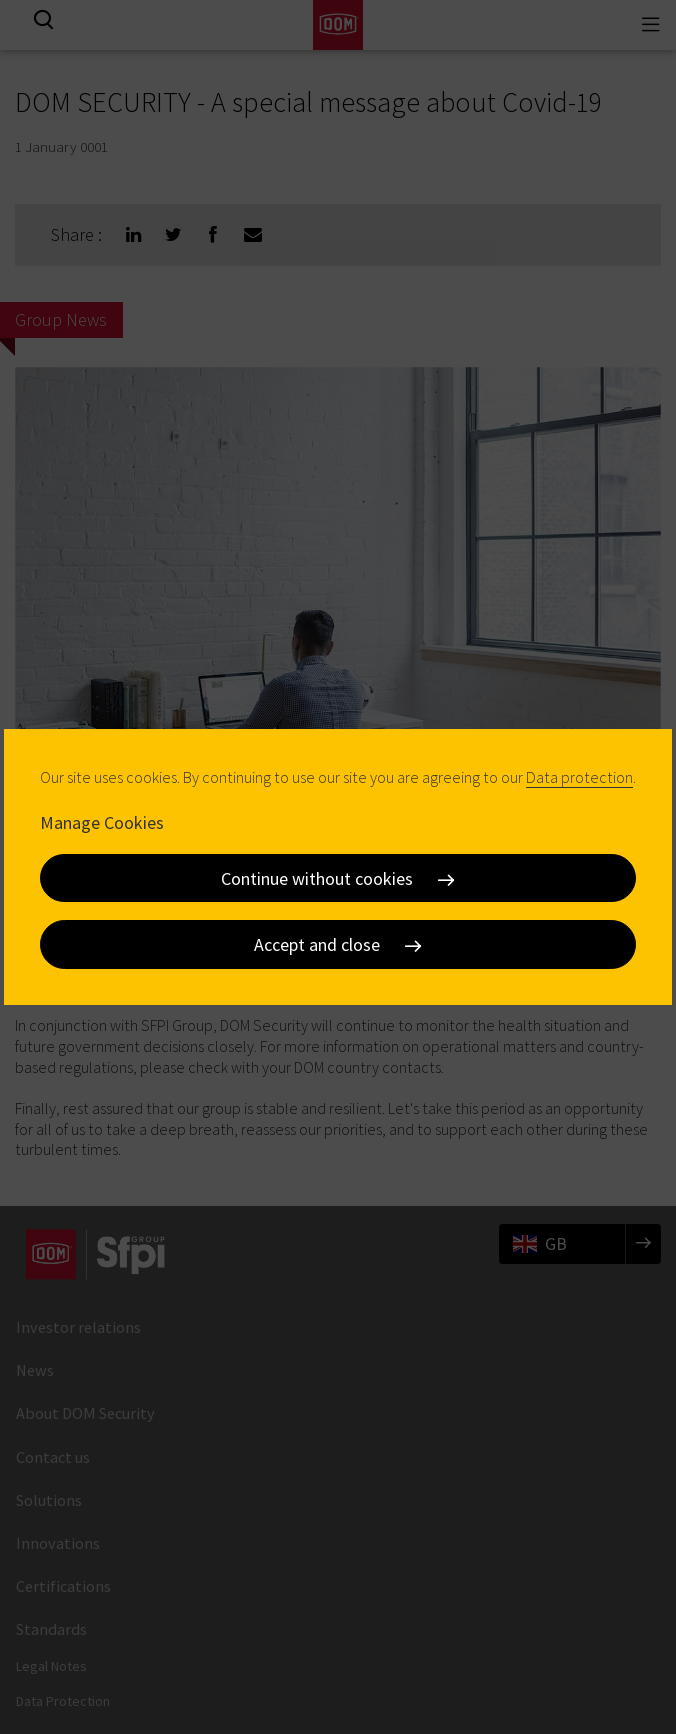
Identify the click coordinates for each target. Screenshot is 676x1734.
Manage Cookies (102, 822)
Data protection (579, 777)
